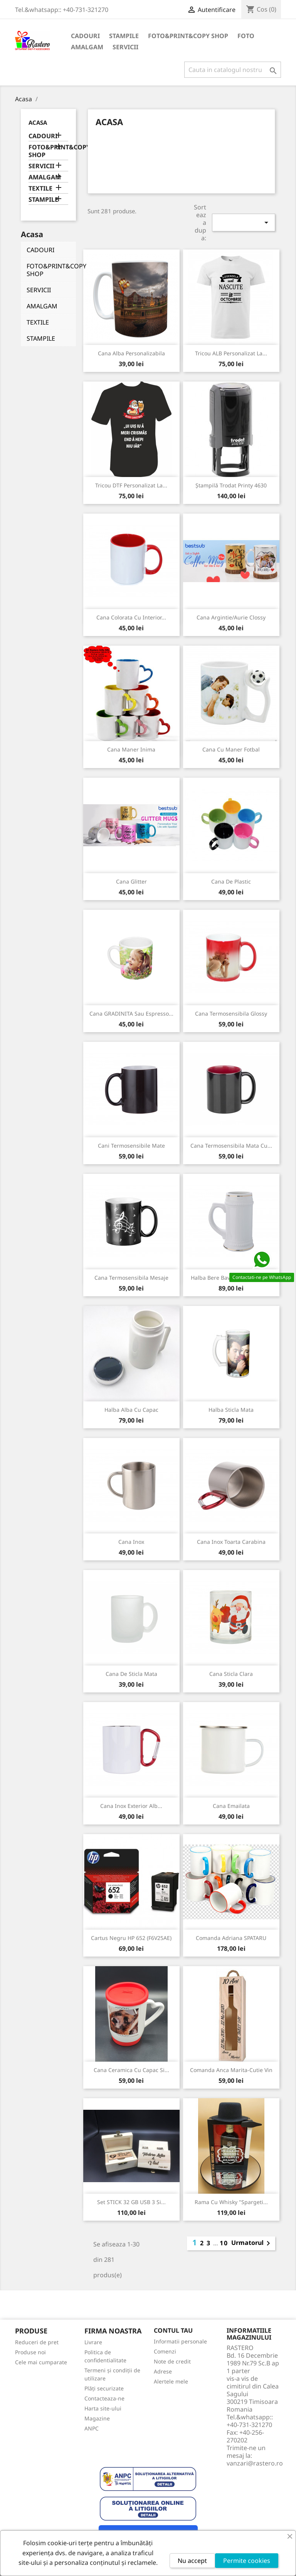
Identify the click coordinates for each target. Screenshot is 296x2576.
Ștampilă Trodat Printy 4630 (231, 485)
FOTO (245, 36)
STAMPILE (124, 36)
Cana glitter (131, 881)
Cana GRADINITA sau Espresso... (131, 1013)
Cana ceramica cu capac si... (131, 2070)
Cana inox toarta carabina (231, 1541)
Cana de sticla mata (131, 1673)
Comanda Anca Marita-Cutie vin (231, 2070)
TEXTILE (40, 188)
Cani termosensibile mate (131, 1145)
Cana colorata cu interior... (131, 617)
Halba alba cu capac (131, 1409)
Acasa (38, 122)
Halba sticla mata (231, 1409)
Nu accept (192, 2560)
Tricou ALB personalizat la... (231, 353)
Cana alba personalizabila (131, 353)
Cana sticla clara (231, 1673)
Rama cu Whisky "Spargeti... (231, 2202)
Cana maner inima (131, 749)
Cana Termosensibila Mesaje (131, 1277)
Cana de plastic (231, 881)
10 (224, 2243)
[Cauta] (232, 70)
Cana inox (131, 1541)
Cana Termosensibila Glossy (231, 1013)
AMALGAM (87, 47)
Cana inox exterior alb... (131, 1805)
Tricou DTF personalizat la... (131, 485)
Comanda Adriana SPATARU (231, 1938)
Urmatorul (252, 2243)
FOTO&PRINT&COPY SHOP (188, 36)
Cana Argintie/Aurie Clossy (231, 617)
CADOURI (85, 36)
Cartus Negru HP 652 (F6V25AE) (131, 1938)
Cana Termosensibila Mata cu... (231, 1145)
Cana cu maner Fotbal (231, 749)
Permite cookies (246, 2560)
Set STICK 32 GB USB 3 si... (131, 2202)
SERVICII (125, 47)
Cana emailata (231, 1805)
